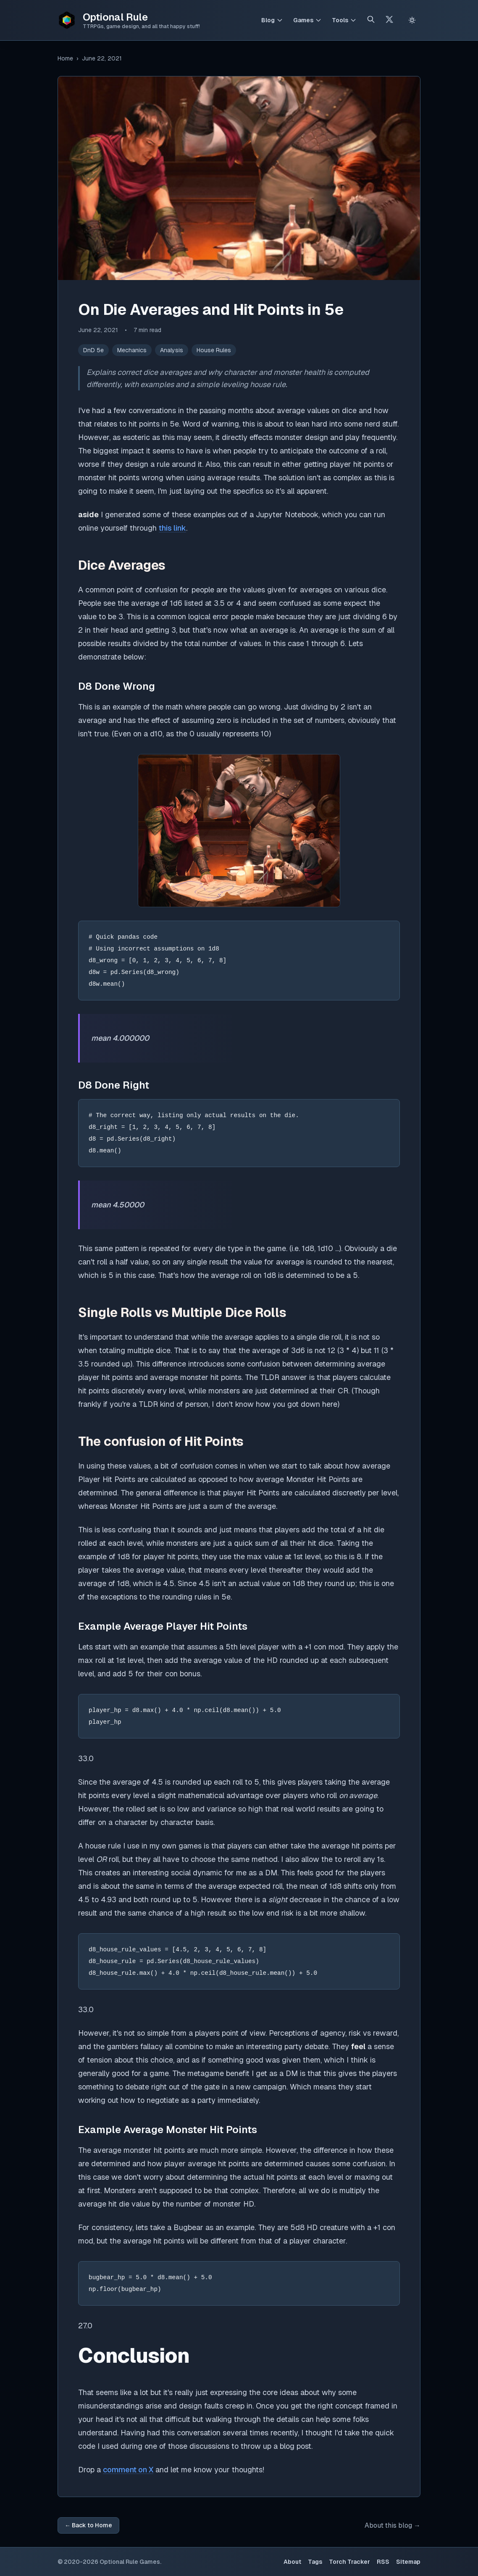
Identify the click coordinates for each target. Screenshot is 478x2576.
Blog (268, 20)
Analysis (171, 350)
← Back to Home (88, 2525)
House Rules (214, 350)
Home (65, 58)
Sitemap (408, 2562)
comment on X (128, 2469)
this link (172, 528)
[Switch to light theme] (412, 20)
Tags (315, 2562)
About (292, 2562)
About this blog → (392, 2525)
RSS (383, 2562)
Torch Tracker (349, 2562)
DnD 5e (93, 350)
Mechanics (132, 350)
